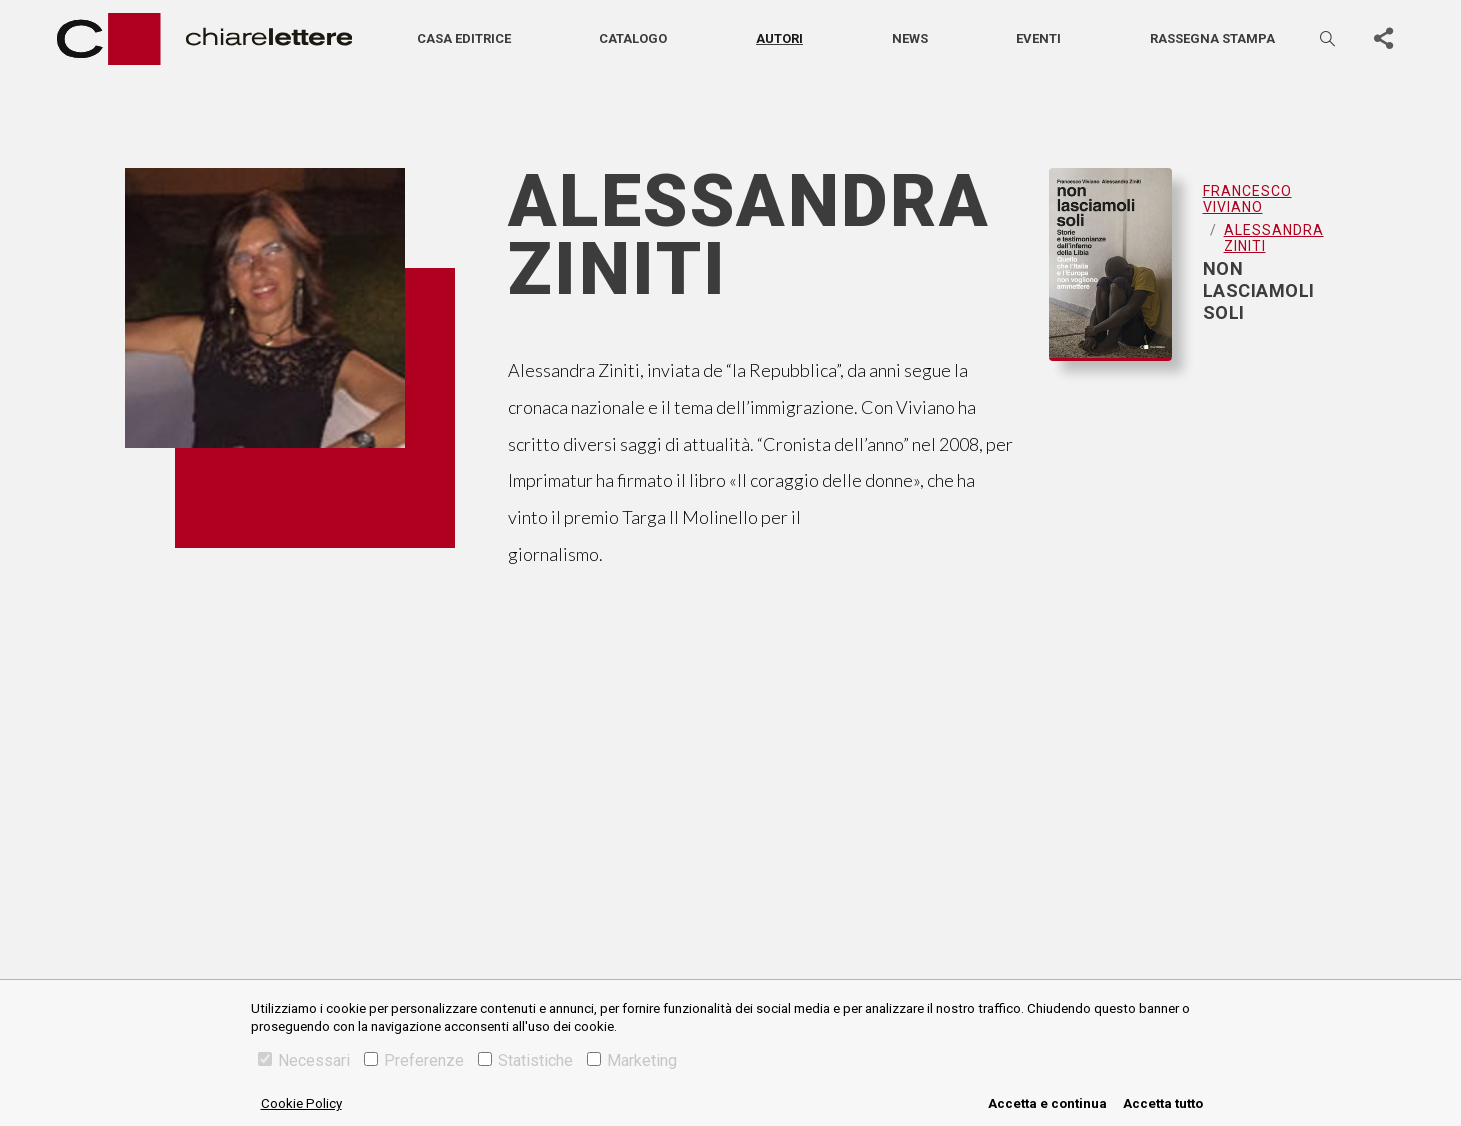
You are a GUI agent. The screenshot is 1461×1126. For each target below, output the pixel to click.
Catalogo (633, 38)
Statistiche (525, 1060)
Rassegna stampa (1212, 38)
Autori (779, 38)
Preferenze (414, 1060)
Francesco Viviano (1247, 199)
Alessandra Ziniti (1274, 238)
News (910, 38)
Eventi (1038, 38)
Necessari (304, 1060)
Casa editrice (464, 38)
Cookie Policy (301, 1103)
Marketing (632, 1060)
